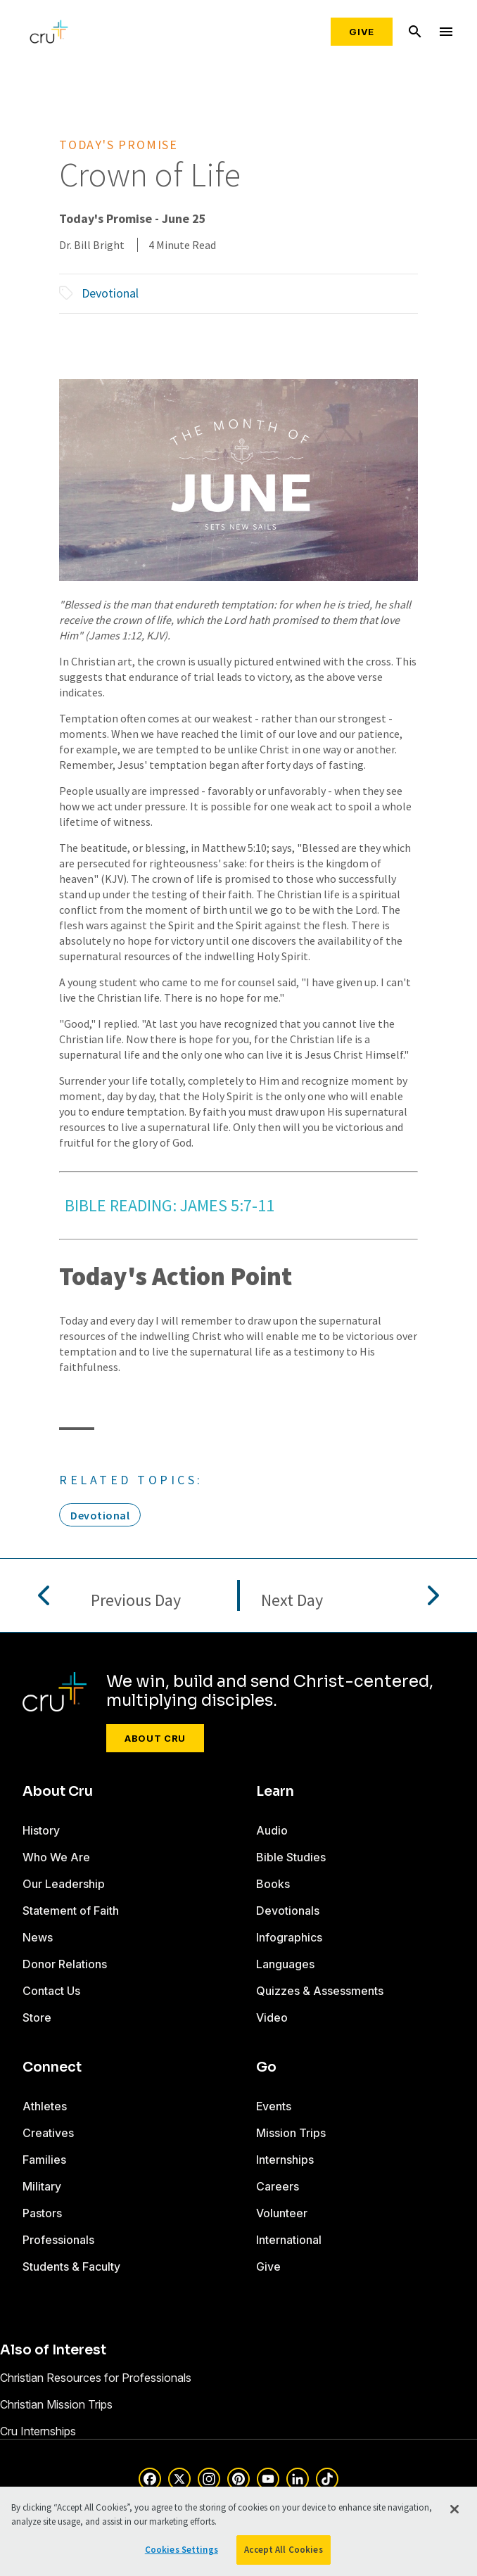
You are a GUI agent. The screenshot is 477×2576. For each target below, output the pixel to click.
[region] (238, 2531)
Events (273, 2106)
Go (266, 2067)
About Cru (155, 1738)
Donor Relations (65, 1964)
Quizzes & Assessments (319, 1991)
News (38, 1937)
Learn (275, 1791)
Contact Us (51, 1991)
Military (42, 2186)
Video (272, 2017)
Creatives (48, 2133)
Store (37, 2017)
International (289, 2240)
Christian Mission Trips (56, 2404)
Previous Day (136, 1600)
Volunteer (281, 2213)
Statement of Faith (71, 1911)
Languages (285, 1964)
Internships (285, 2160)
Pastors (42, 2213)
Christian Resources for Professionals (95, 2378)
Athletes (45, 2106)
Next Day (292, 1600)
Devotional (110, 293)
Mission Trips (291, 2133)
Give (361, 31)
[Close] (454, 2509)
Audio (272, 1830)
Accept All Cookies (283, 2550)
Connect (52, 2067)
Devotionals (287, 1911)
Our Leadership (64, 1884)
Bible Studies (291, 1857)
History (41, 1830)
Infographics (289, 1937)
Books (273, 1884)
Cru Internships (38, 2431)
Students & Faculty (71, 2266)
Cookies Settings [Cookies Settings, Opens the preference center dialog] (181, 2550)
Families (44, 2160)
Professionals (58, 2240)
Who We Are (56, 1857)
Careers (277, 2186)
